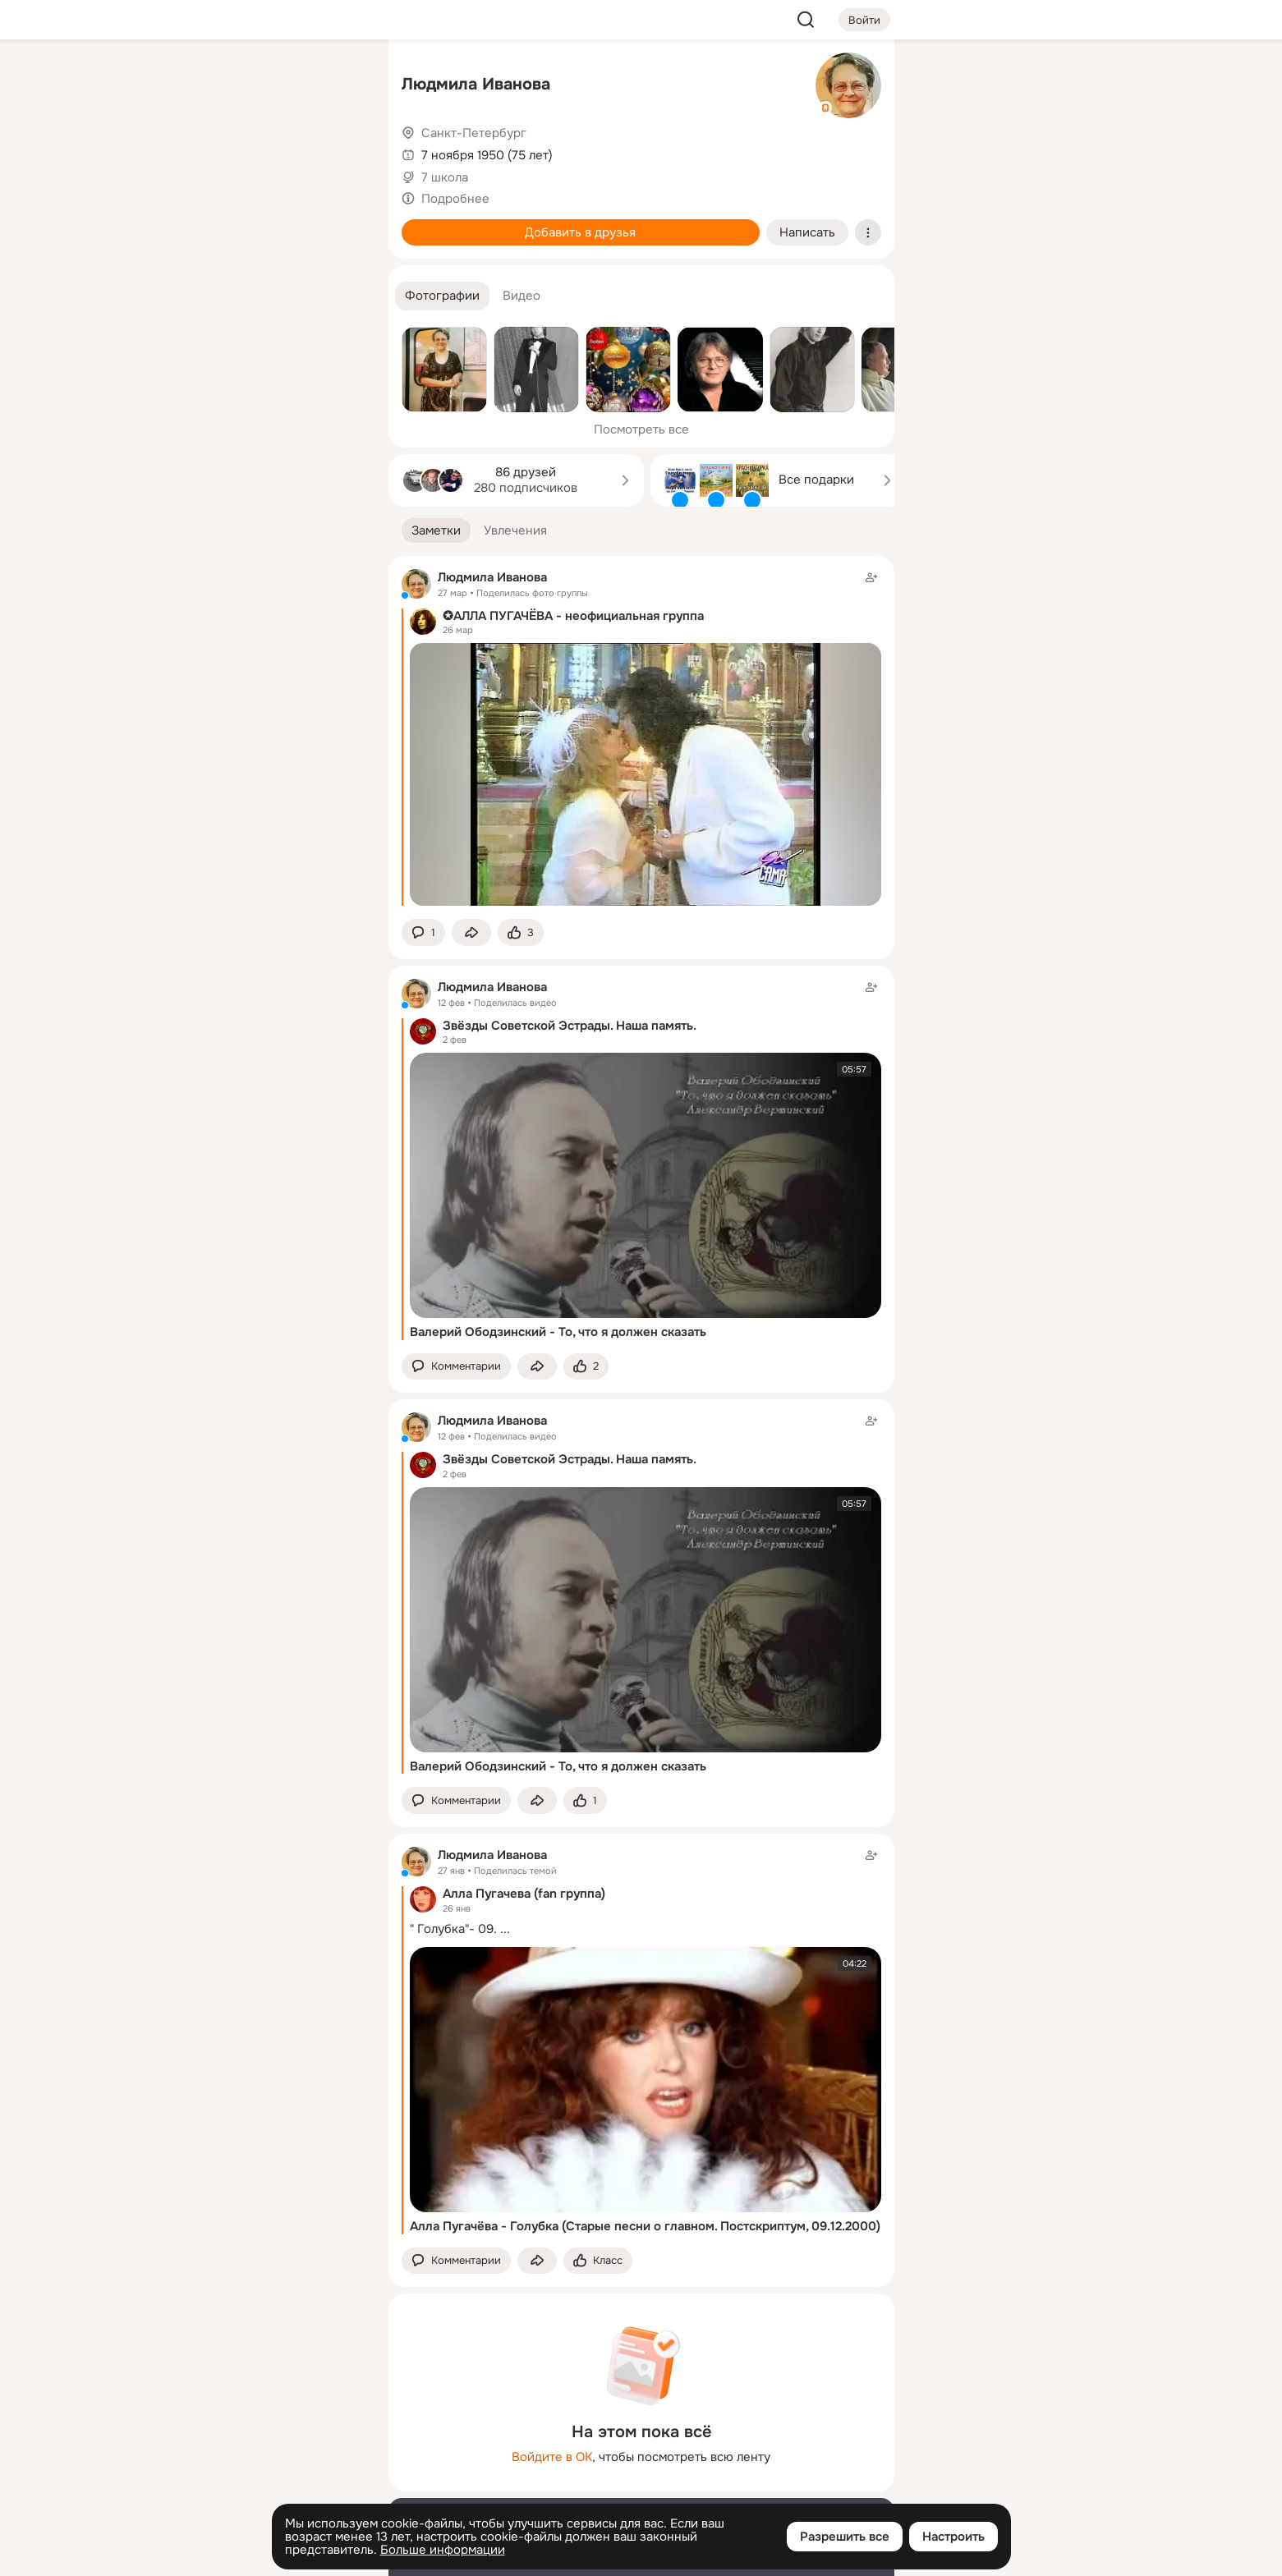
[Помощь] (195, 295)
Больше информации (442, 2549)
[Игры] (338, 223)
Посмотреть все (641, 429)
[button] (442, 296)
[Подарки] (195, 223)
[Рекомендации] (266, 295)
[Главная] (195, 79)
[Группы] (338, 79)
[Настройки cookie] (267, 2554)
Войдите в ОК (552, 2457)
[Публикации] (195, 151)
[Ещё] (267, 2449)
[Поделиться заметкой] (471, 932)
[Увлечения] (266, 79)
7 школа (444, 177)
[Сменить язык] (267, 2484)
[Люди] (266, 151)
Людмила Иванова (476, 84)
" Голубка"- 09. (453, 1929)
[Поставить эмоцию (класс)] (521, 932)
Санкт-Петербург (473, 133)
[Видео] (338, 151)
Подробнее (455, 198)
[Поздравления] (266, 223)
